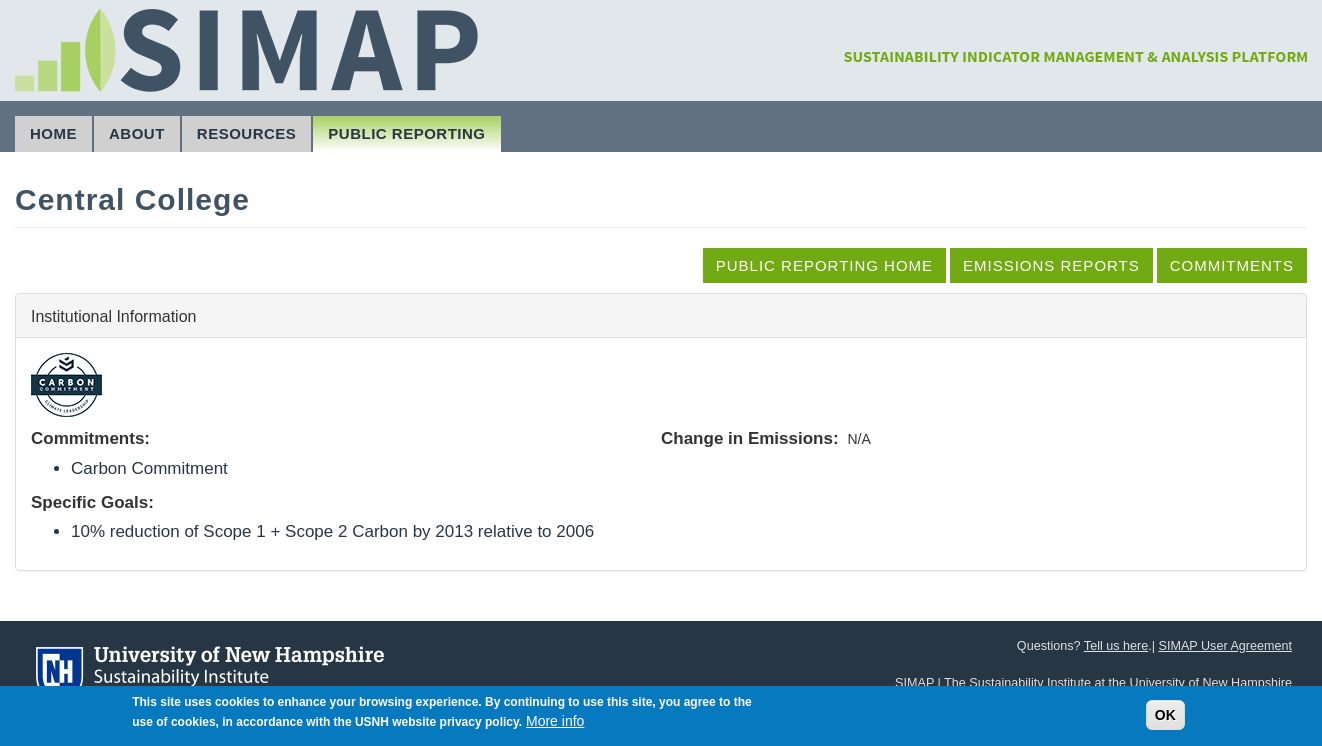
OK (1165, 719)
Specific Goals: (92, 502)
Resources (247, 133)
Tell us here (1116, 646)
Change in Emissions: (750, 438)
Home (53, 133)
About (137, 133)
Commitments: (90, 438)
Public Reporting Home (824, 265)
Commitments (1232, 265)
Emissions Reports (1051, 265)
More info (555, 725)
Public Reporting (406, 133)
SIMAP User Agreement (1225, 646)
